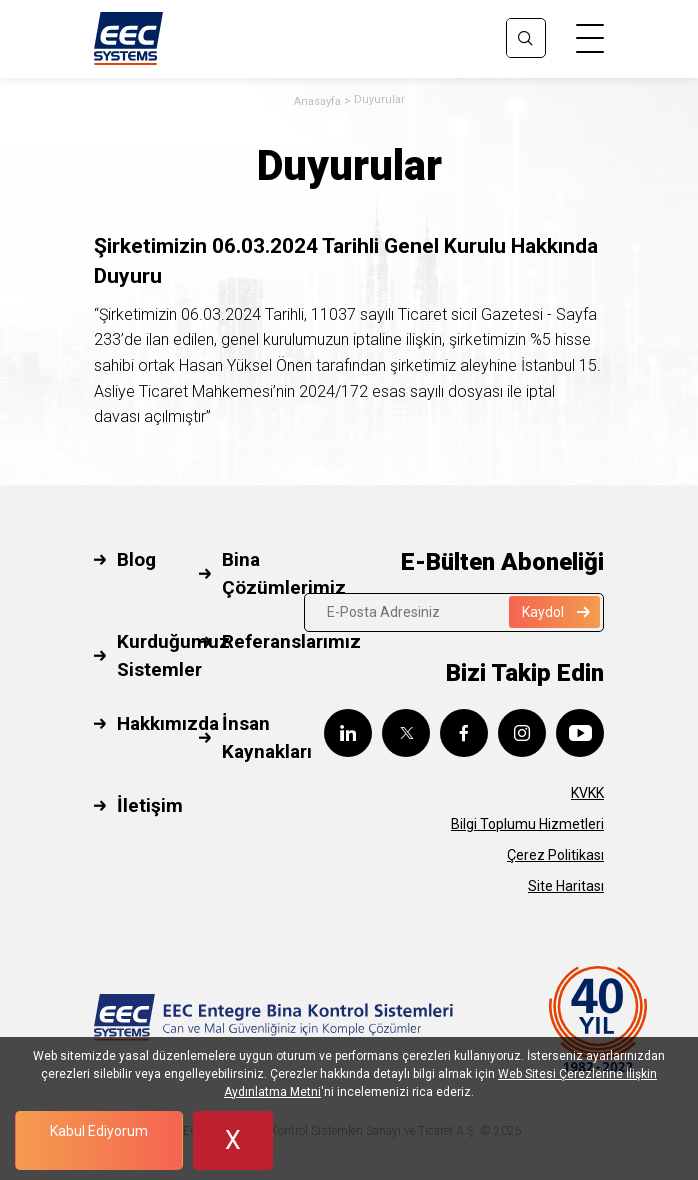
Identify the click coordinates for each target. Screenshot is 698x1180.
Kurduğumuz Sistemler (173, 656)
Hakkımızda (168, 723)
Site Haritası (566, 886)
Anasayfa (317, 101)
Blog (136, 559)
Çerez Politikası (555, 855)
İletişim (150, 805)
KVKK (587, 793)
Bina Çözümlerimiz (284, 574)
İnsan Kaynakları (267, 738)
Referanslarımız (291, 641)
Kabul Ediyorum (99, 1131)
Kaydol (556, 612)
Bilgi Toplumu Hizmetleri (527, 824)
